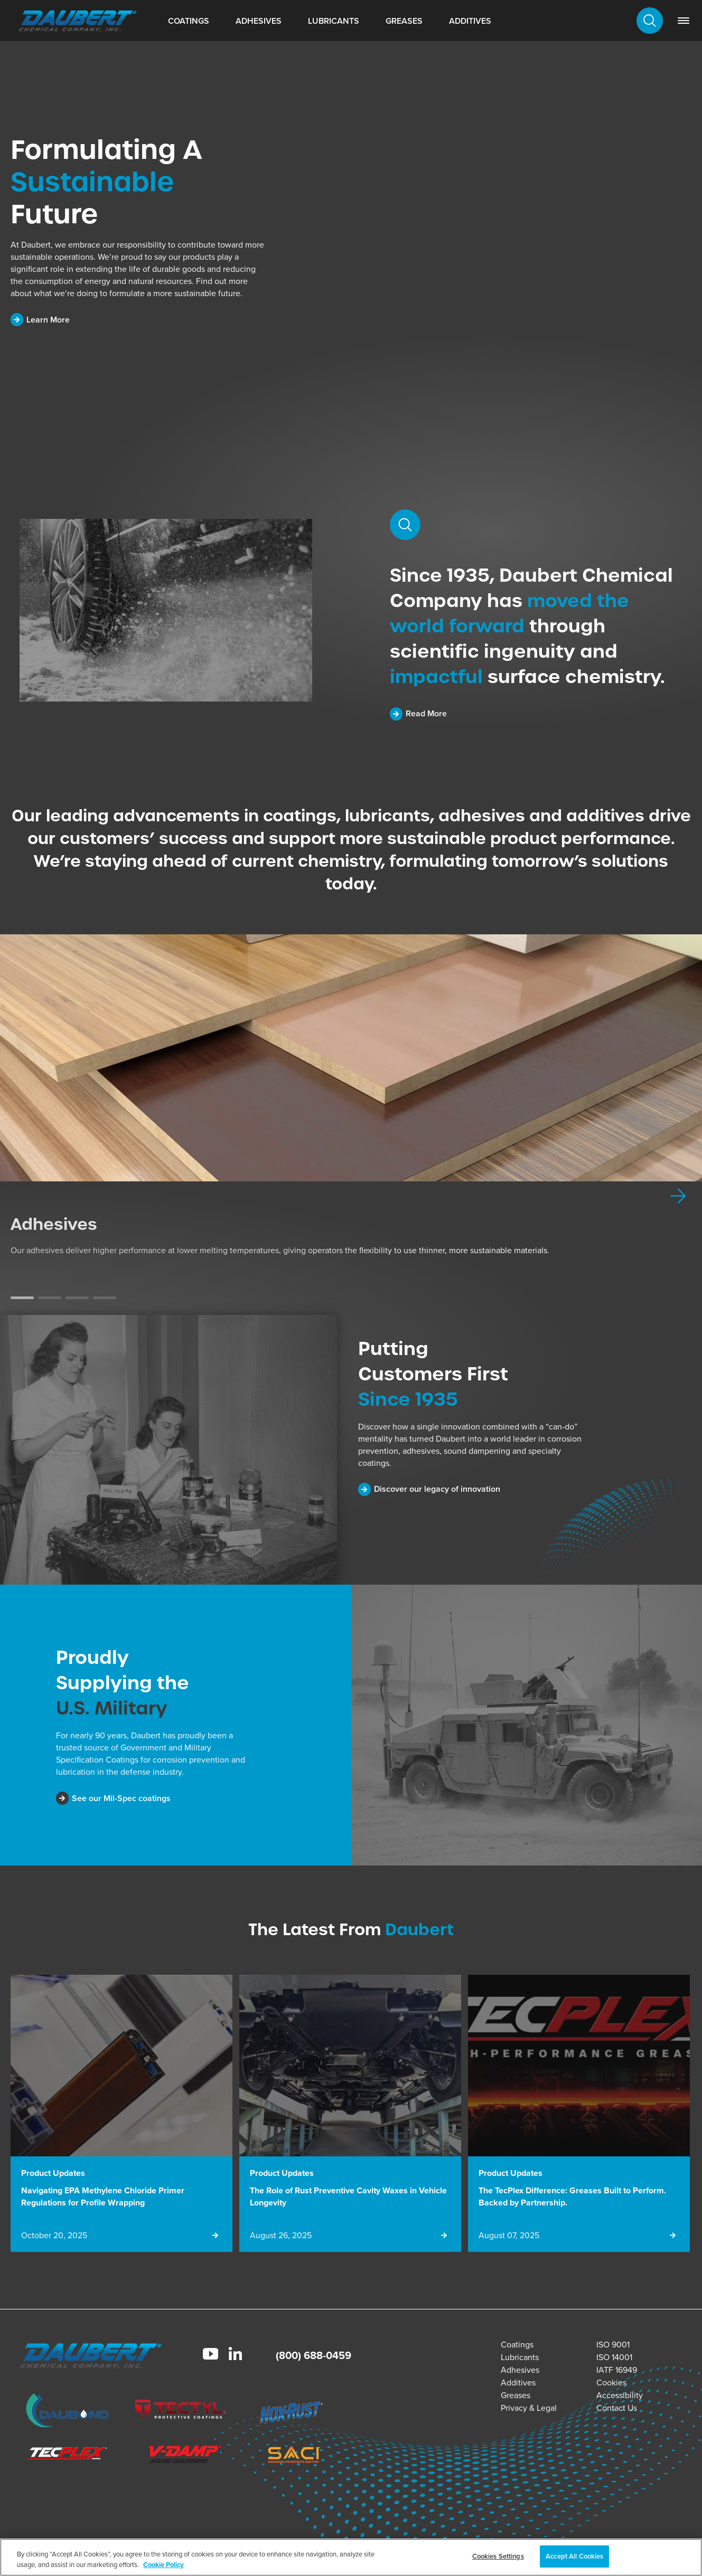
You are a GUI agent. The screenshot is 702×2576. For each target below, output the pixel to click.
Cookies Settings (498, 2556)
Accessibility (619, 2395)
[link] (683, 20)
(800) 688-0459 (313, 2355)
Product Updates (53, 2173)
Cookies (611, 2382)
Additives (470, 21)
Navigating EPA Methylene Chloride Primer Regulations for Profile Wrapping (102, 2196)
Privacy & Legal (529, 2408)
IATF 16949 (616, 2370)
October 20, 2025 (54, 2235)
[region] (351, 2557)
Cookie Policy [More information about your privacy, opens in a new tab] (163, 2565)
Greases (404, 21)
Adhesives (259, 21)
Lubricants (333, 21)
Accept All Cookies (574, 2556)
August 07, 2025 (509, 2235)
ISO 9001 (613, 2344)
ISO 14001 (614, 2357)
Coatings (188, 21)
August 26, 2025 (281, 2235)
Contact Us (616, 2408)
